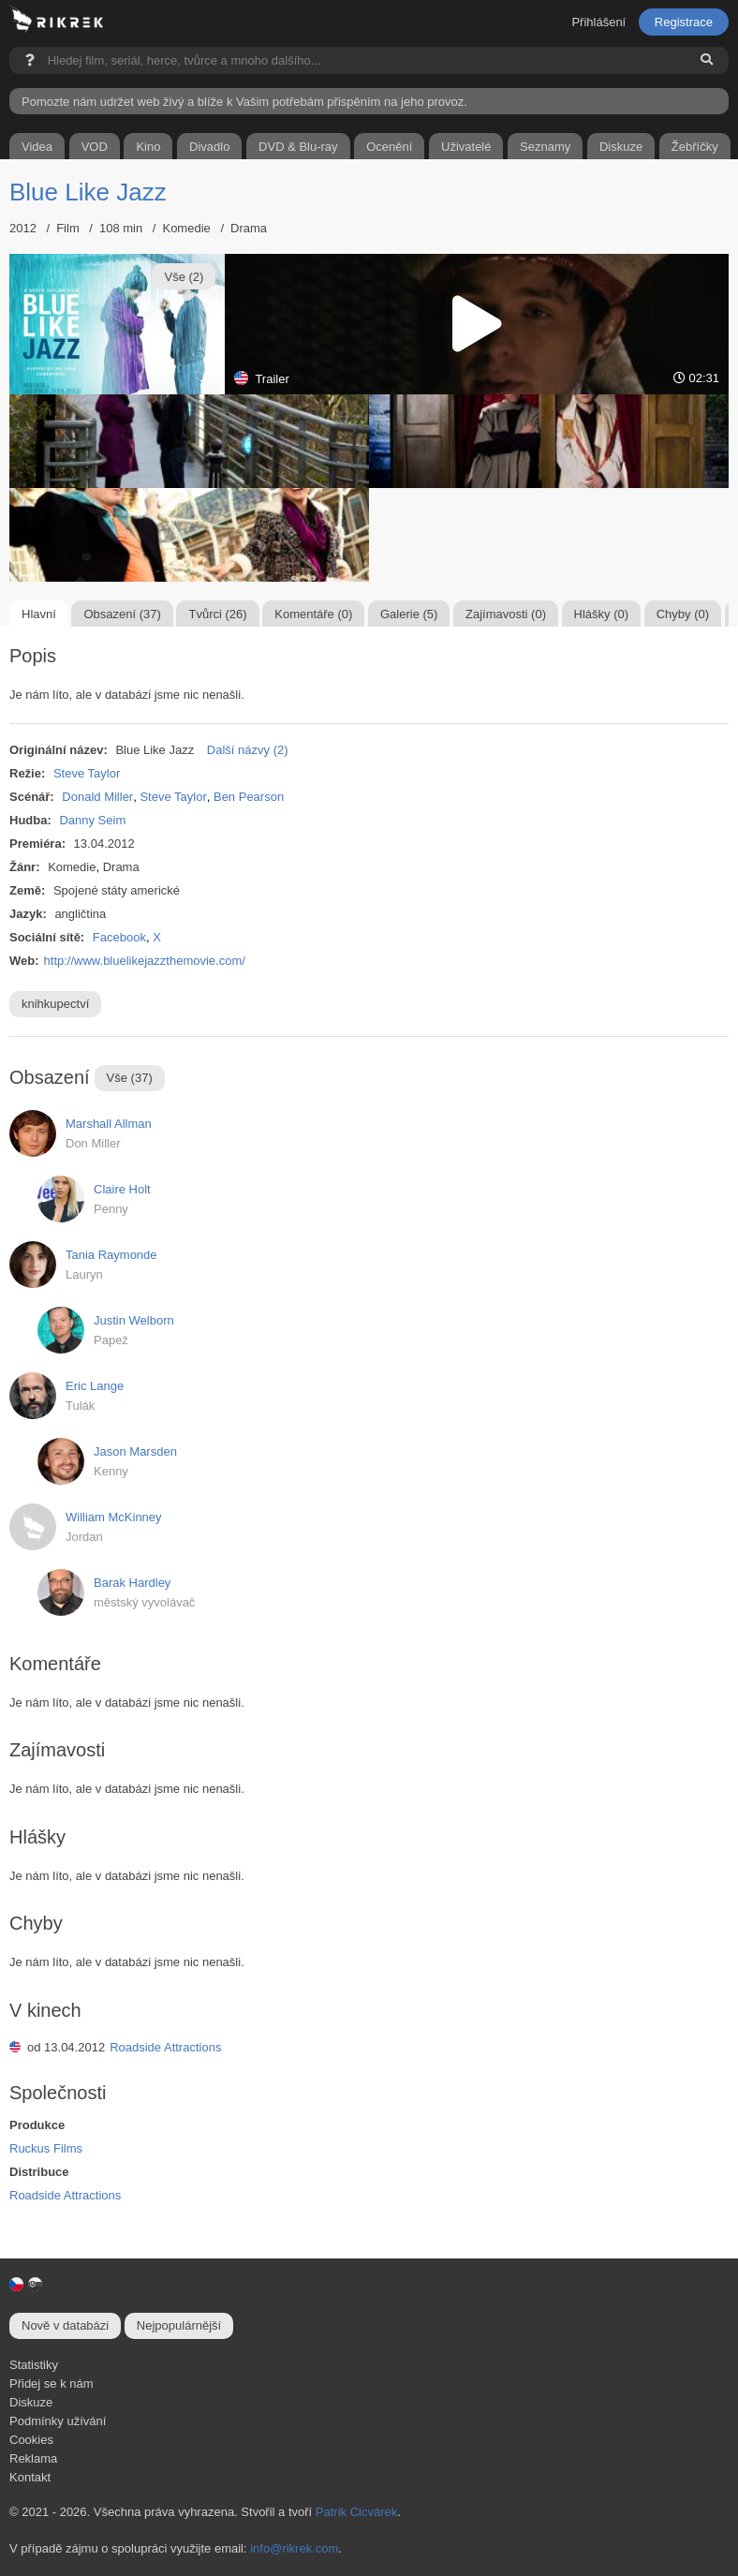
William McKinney (114, 1517)
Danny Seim (92, 820)
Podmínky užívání (57, 2421)
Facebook (119, 937)
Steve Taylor (86, 773)
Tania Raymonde (111, 1255)
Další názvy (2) (247, 750)
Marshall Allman (109, 1124)
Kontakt (30, 2477)
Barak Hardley (132, 1583)
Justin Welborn (134, 1320)
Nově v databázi (65, 2325)
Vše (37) (130, 1078)
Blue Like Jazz (88, 192)
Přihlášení (598, 22)
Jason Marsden (135, 1451)
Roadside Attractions (165, 2047)
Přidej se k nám (51, 2383)
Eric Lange (95, 1386)
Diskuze (30, 2402)
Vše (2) (183, 277)
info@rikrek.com (294, 2548)
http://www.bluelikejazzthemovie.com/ (144, 961)
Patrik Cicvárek (356, 2512)
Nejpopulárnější (179, 2325)
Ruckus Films (45, 2148)
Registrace (684, 22)
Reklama (33, 2458)
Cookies (31, 2440)
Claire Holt (122, 1189)
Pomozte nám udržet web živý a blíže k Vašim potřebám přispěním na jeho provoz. (244, 102)
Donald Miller (97, 797)
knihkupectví (55, 1004)
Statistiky (33, 2365)
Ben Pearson (249, 797)
